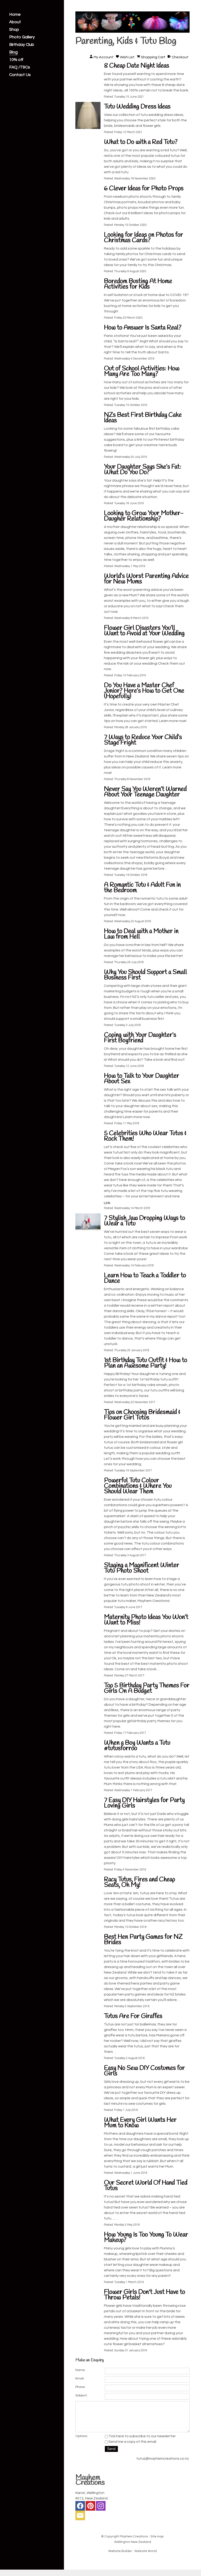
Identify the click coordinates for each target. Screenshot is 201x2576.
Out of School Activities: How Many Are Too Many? (141, 371)
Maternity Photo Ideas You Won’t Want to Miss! (146, 1620)
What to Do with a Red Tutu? (140, 142)
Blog (13, 52)
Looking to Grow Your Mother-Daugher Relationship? (144, 516)
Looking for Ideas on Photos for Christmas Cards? (143, 238)
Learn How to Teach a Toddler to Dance (145, 1278)
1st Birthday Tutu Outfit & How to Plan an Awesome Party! (145, 1363)
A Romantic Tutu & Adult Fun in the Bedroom (142, 888)
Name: (80, 2370)
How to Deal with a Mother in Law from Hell (141, 934)
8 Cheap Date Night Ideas (136, 66)
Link (107, 1203)
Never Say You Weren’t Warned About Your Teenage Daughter (145, 792)
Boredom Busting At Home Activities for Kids (138, 284)
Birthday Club (21, 45)
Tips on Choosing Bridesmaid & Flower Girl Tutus (142, 1415)
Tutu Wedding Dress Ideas (137, 107)
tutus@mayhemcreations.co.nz (162, 2465)
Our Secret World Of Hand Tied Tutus (145, 2186)
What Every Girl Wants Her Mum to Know (140, 2123)
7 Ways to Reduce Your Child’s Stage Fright (143, 740)
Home (15, 15)
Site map (157, 2542)
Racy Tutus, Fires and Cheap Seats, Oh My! (139, 1882)
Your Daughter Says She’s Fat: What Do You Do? (142, 470)
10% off (16, 60)
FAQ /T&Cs (19, 67)
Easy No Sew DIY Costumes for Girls (144, 2071)
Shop (14, 30)
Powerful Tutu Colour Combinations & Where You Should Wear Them (138, 1486)
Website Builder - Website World (132, 2557)
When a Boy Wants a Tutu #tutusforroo (137, 1746)
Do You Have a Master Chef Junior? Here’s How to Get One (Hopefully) (144, 691)
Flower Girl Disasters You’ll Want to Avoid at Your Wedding (144, 631)
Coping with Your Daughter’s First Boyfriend (140, 1038)
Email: (79, 2378)
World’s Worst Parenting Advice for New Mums (146, 579)
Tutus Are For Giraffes (133, 2016)
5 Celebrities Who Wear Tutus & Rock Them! (145, 1136)
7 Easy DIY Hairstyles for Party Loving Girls (144, 1803)
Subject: (81, 2395)
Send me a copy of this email (130, 2448)
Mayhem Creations (134, 2542)
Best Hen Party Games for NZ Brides (143, 1940)
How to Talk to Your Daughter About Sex (141, 1079)
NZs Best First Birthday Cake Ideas (143, 418)
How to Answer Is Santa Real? (142, 328)
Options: (81, 2442)
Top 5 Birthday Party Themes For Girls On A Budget (146, 1688)
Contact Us (20, 75)
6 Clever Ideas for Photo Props (143, 188)
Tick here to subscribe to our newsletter (140, 2442)
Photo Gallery (22, 37)
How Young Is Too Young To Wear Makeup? (146, 2238)
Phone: (80, 2387)
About (15, 22)
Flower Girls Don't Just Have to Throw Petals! (144, 2295)
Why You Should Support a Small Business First (145, 975)
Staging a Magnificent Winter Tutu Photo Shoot (141, 1568)
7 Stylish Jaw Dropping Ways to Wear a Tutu (144, 1221)
